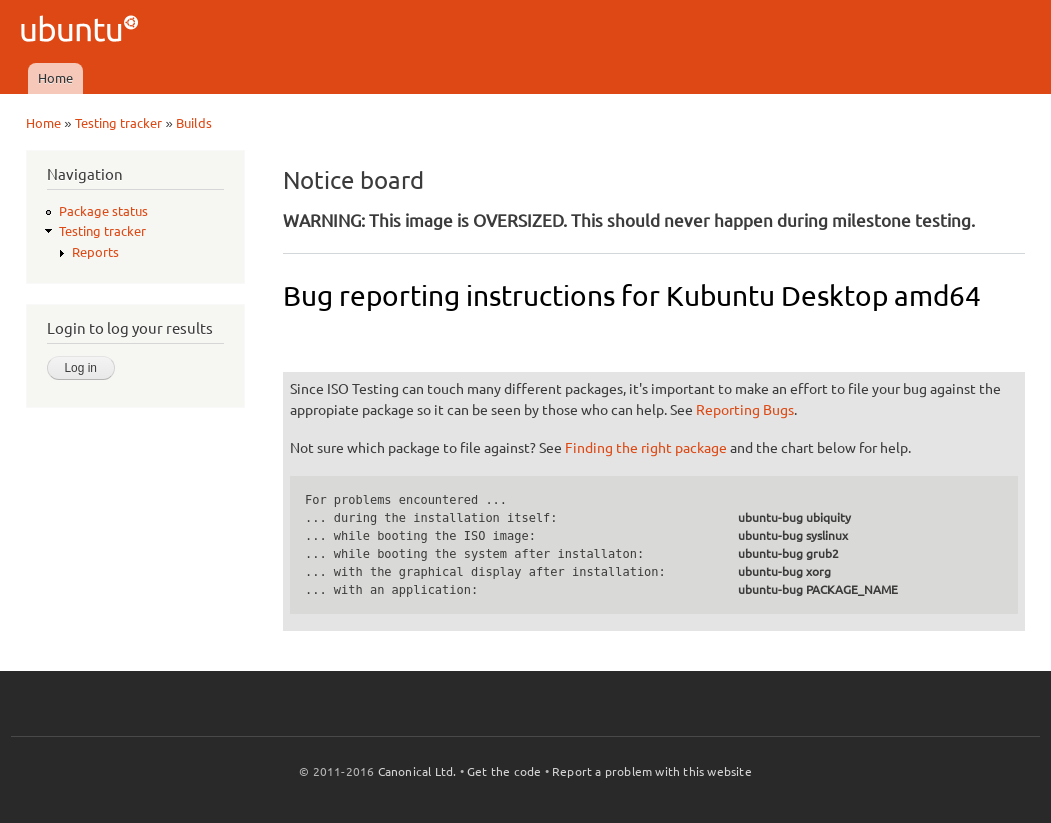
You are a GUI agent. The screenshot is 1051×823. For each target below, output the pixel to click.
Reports (95, 252)
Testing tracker (118, 123)
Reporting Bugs (745, 410)
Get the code (504, 771)
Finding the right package (646, 448)
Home (55, 78)
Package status (103, 211)
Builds (194, 123)
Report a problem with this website (652, 771)
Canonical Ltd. (417, 771)
